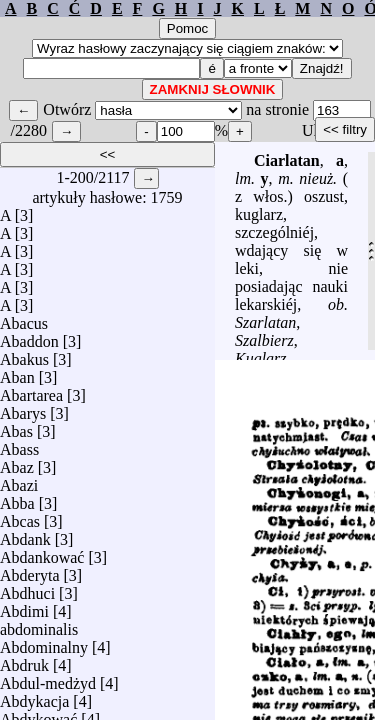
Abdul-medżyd (48, 678)
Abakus (24, 354)
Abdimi (24, 606)
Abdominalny (44, 642)
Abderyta (30, 570)
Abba (17, 498)
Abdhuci (27, 588)
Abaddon (29, 336)
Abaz (17, 462)
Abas (16, 426)
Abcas (20, 516)
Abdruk (24, 660)
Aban (17, 372)
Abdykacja (34, 696)
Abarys (23, 408)
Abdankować (42, 552)
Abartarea (31, 390)
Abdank (25, 534)
